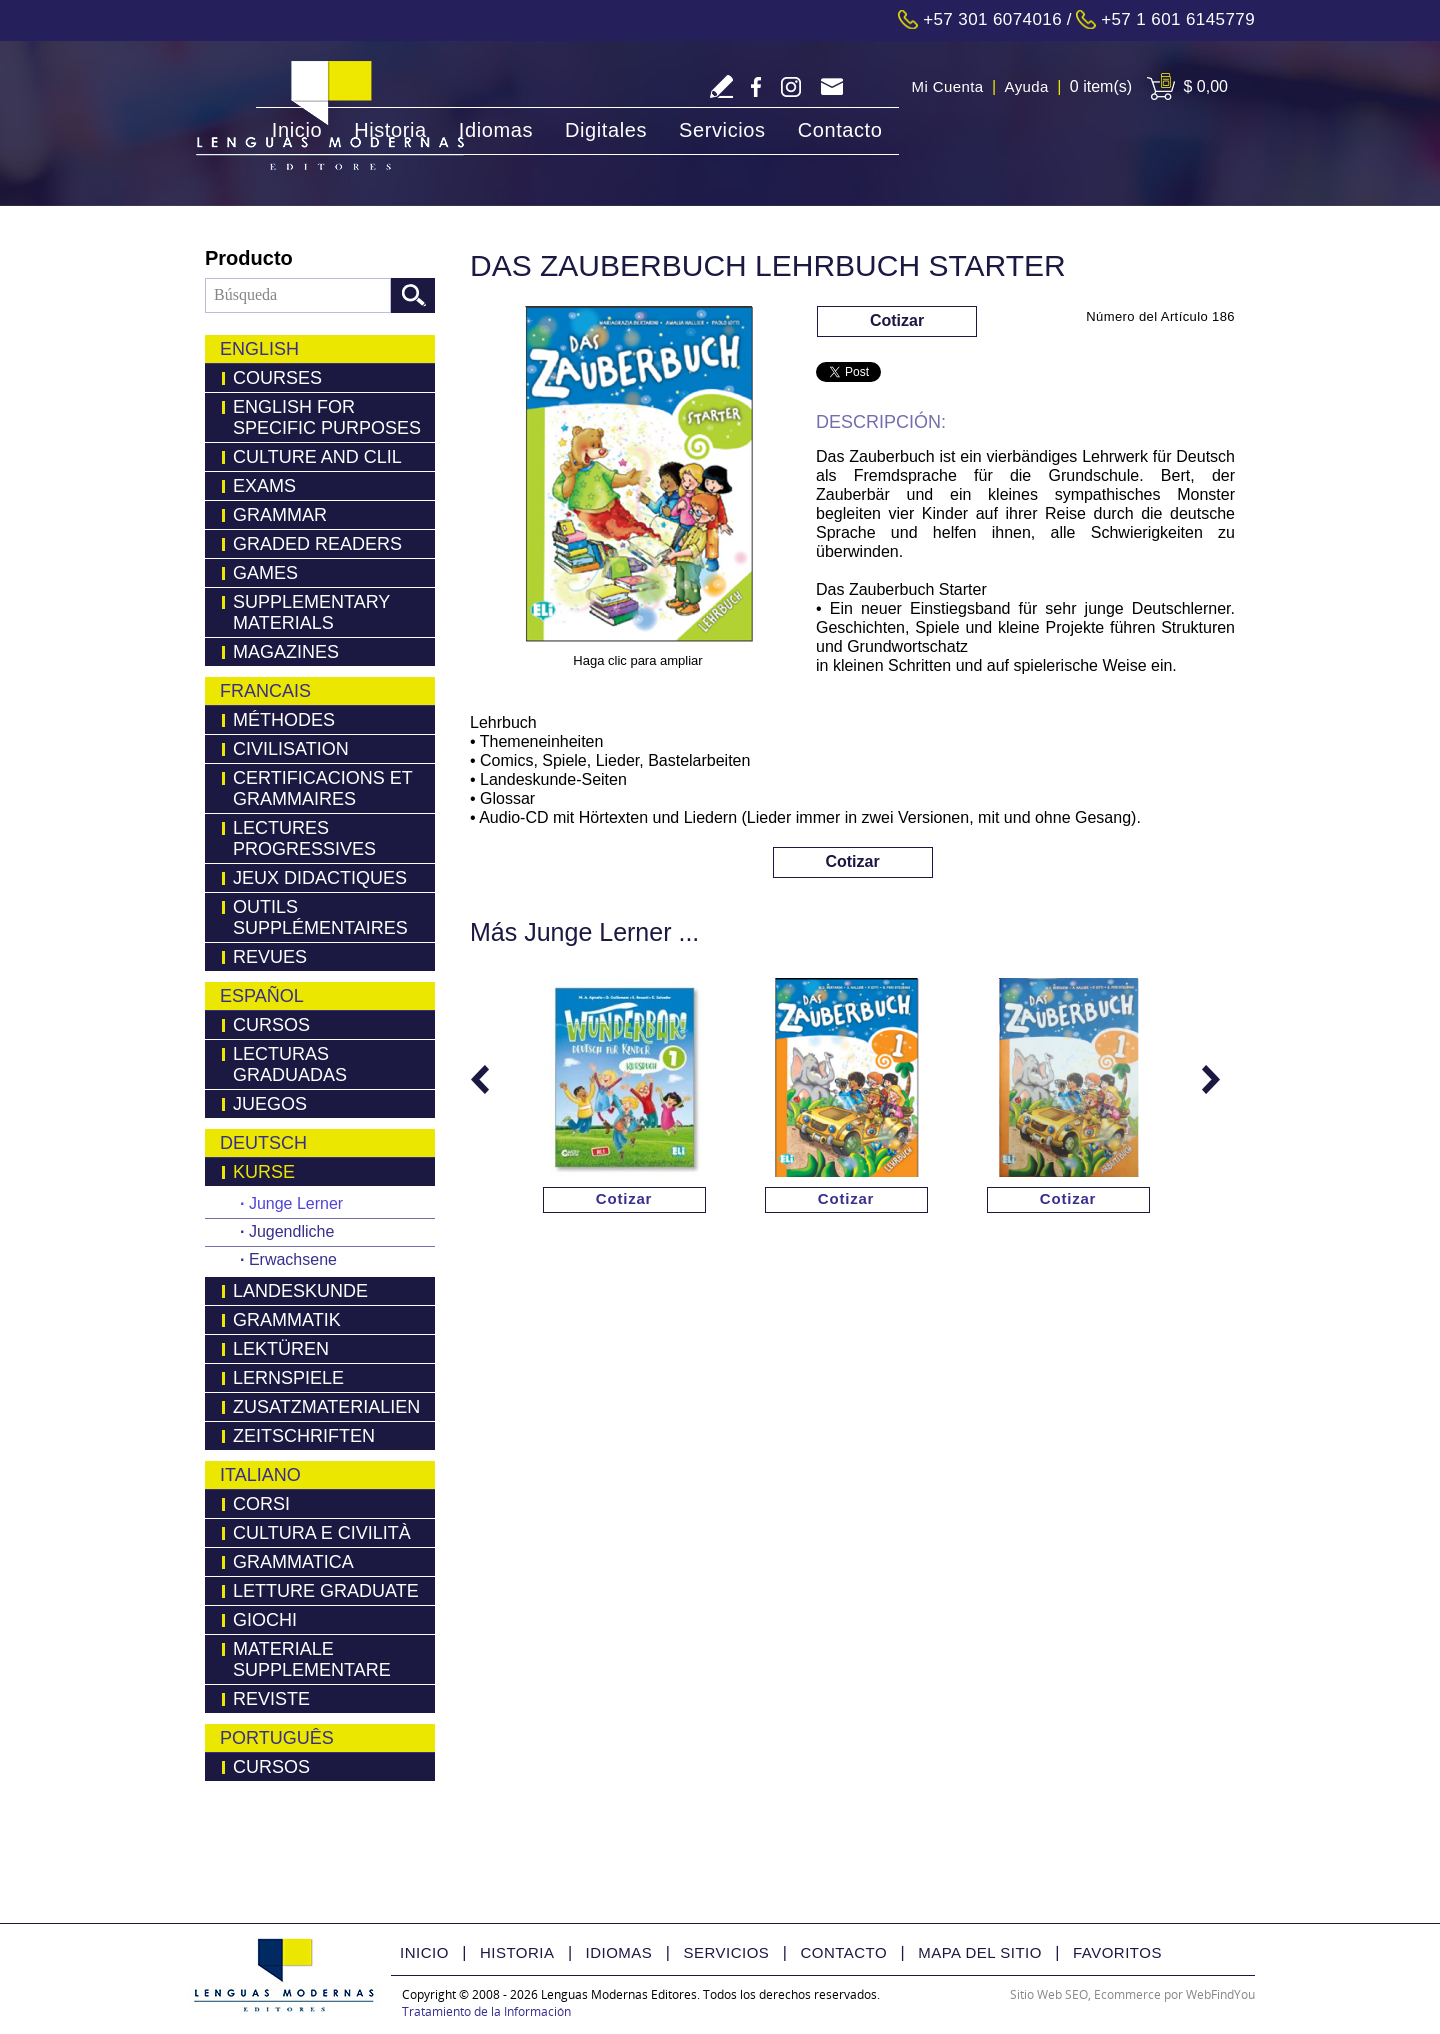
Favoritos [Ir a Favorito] (1117, 1952)
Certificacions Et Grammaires (323, 788)
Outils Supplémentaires (320, 917)
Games (265, 573)
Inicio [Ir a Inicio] (297, 130)
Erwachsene (288, 1259)
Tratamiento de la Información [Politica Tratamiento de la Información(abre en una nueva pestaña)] (486, 2011)
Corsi (261, 1504)
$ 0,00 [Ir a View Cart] (1206, 86)
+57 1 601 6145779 (1178, 19)
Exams (264, 486)
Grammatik (287, 1320)
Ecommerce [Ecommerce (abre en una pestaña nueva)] (1127, 1994)
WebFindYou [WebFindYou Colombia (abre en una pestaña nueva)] (1220, 1994)
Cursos (271, 1025)
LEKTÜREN (281, 1349)
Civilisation (291, 749)
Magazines (286, 652)
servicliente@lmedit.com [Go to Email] (831, 88)
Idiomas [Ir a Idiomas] (496, 130)
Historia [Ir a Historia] (390, 130)
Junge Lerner (291, 1203)
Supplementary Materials (311, 612)
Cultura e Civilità (322, 1533)
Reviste (271, 1699)
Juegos (270, 1104)
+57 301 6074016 (992, 19)
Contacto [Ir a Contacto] (840, 130)
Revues (270, 957)
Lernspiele (288, 1378)
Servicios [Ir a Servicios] (722, 130)
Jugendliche (287, 1231)
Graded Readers (317, 544)
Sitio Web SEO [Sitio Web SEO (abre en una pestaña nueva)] (1049, 1994)
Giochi (265, 1620)
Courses (277, 378)
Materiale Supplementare (312, 1659)
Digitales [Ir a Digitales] (606, 130)
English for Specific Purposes (327, 417)
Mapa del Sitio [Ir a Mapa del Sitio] (980, 1952)
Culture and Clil (317, 457)
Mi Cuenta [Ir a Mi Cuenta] (948, 86)
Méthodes (284, 720)
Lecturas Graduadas (290, 1064)
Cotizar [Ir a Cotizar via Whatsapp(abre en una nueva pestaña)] (897, 320)
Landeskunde (300, 1291)
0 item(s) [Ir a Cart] (1101, 86)
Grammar (280, 515)
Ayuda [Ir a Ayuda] (1027, 86)
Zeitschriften (304, 1436)
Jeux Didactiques (320, 878)
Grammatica (293, 1562)
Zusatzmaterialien (326, 1407)
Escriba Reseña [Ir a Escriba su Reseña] (721, 86)
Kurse (264, 1172)
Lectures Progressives (304, 838)
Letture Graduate (326, 1591)
